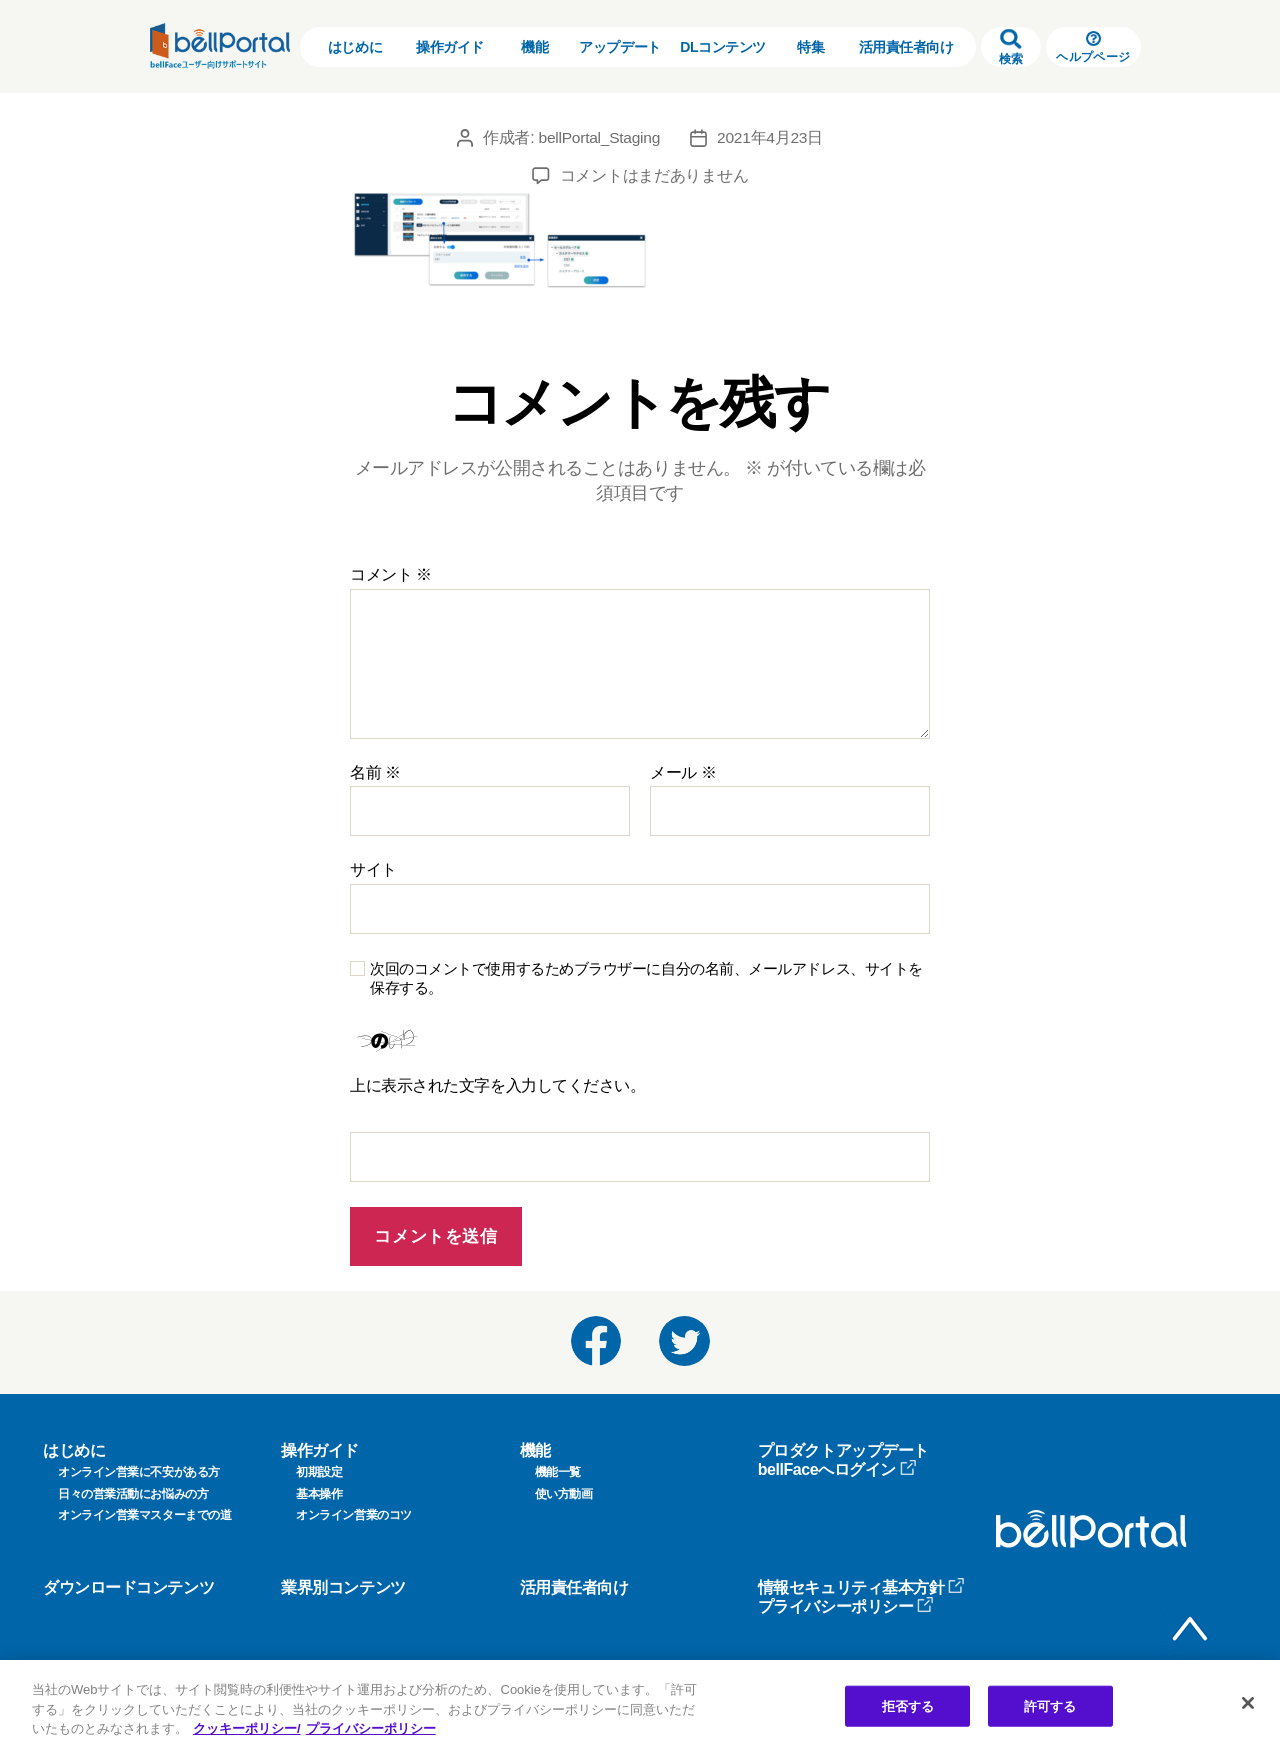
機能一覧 (558, 1472)
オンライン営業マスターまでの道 (144, 1515)
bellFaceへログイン (837, 1469)
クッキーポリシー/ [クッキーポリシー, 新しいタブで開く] (247, 1728)
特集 (810, 47)
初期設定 (319, 1472)
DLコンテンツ (723, 47)
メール (683, 772)
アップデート (619, 47)
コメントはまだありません (654, 175)
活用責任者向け (906, 47)
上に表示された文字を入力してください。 (497, 1085)
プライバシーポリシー (846, 1606)
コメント (391, 574)
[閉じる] (1248, 1703)
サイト (373, 869)
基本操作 (319, 1494)
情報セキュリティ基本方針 (862, 1587)
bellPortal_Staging (598, 137)
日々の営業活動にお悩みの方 (133, 1494)
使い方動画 (564, 1494)
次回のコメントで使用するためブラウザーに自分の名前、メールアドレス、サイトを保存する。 (646, 978)
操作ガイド (450, 47)
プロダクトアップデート (843, 1450)
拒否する (908, 1705)
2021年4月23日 (772, 137)
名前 (375, 772)
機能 (534, 47)
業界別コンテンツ (343, 1587)
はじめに (355, 47)
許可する (1050, 1705)
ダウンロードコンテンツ (128, 1587)
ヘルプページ (1093, 47)
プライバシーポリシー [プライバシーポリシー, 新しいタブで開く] (371, 1728)
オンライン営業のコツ (354, 1515)
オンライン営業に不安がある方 (139, 1472)
